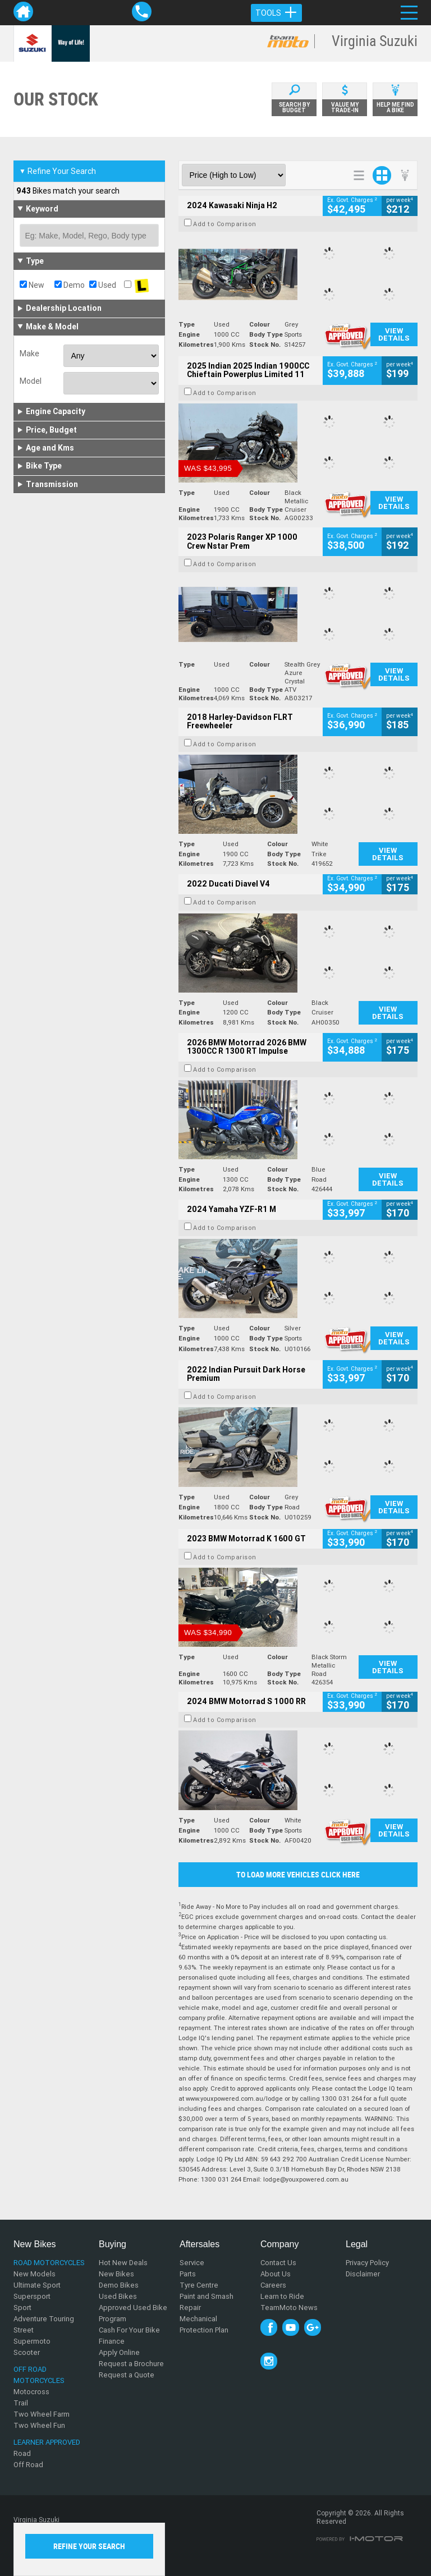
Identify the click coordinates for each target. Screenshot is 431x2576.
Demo (69, 285)
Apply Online (119, 2352)
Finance (112, 2341)
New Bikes (116, 2274)
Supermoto (32, 2341)
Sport (22, 2307)
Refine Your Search (57, 171)
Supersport (32, 2296)
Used (102, 285)
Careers (273, 2285)
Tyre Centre (199, 2285)
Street (23, 2330)
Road (22, 2453)
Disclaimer (363, 2274)
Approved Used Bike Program (133, 2313)
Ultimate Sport (37, 2285)
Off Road (28, 2464)
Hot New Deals (123, 2262)
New (32, 285)
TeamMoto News (289, 2307)
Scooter (26, 2352)
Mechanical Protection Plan (204, 2324)
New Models (34, 2274)
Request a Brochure (131, 2363)
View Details (394, 334)
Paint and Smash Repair (206, 2302)
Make (29, 353)
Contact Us (278, 2262)
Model (31, 381)
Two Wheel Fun (39, 2425)
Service (192, 2262)
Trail (20, 2403)
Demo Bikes (119, 2285)
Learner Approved (46, 2442)
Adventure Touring (43, 2319)
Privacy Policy (367, 2262)
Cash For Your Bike (129, 2330)
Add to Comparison (224, 224)
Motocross (31, 2391)
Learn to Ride (282, 2296)
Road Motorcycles (49, 2262)
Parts (188, 2274)
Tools (276, 13)
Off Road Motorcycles (39, 2374)
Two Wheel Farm (41, 2414)
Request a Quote (126, 2375)
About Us (275, 2274)
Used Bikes (118, 2296)
